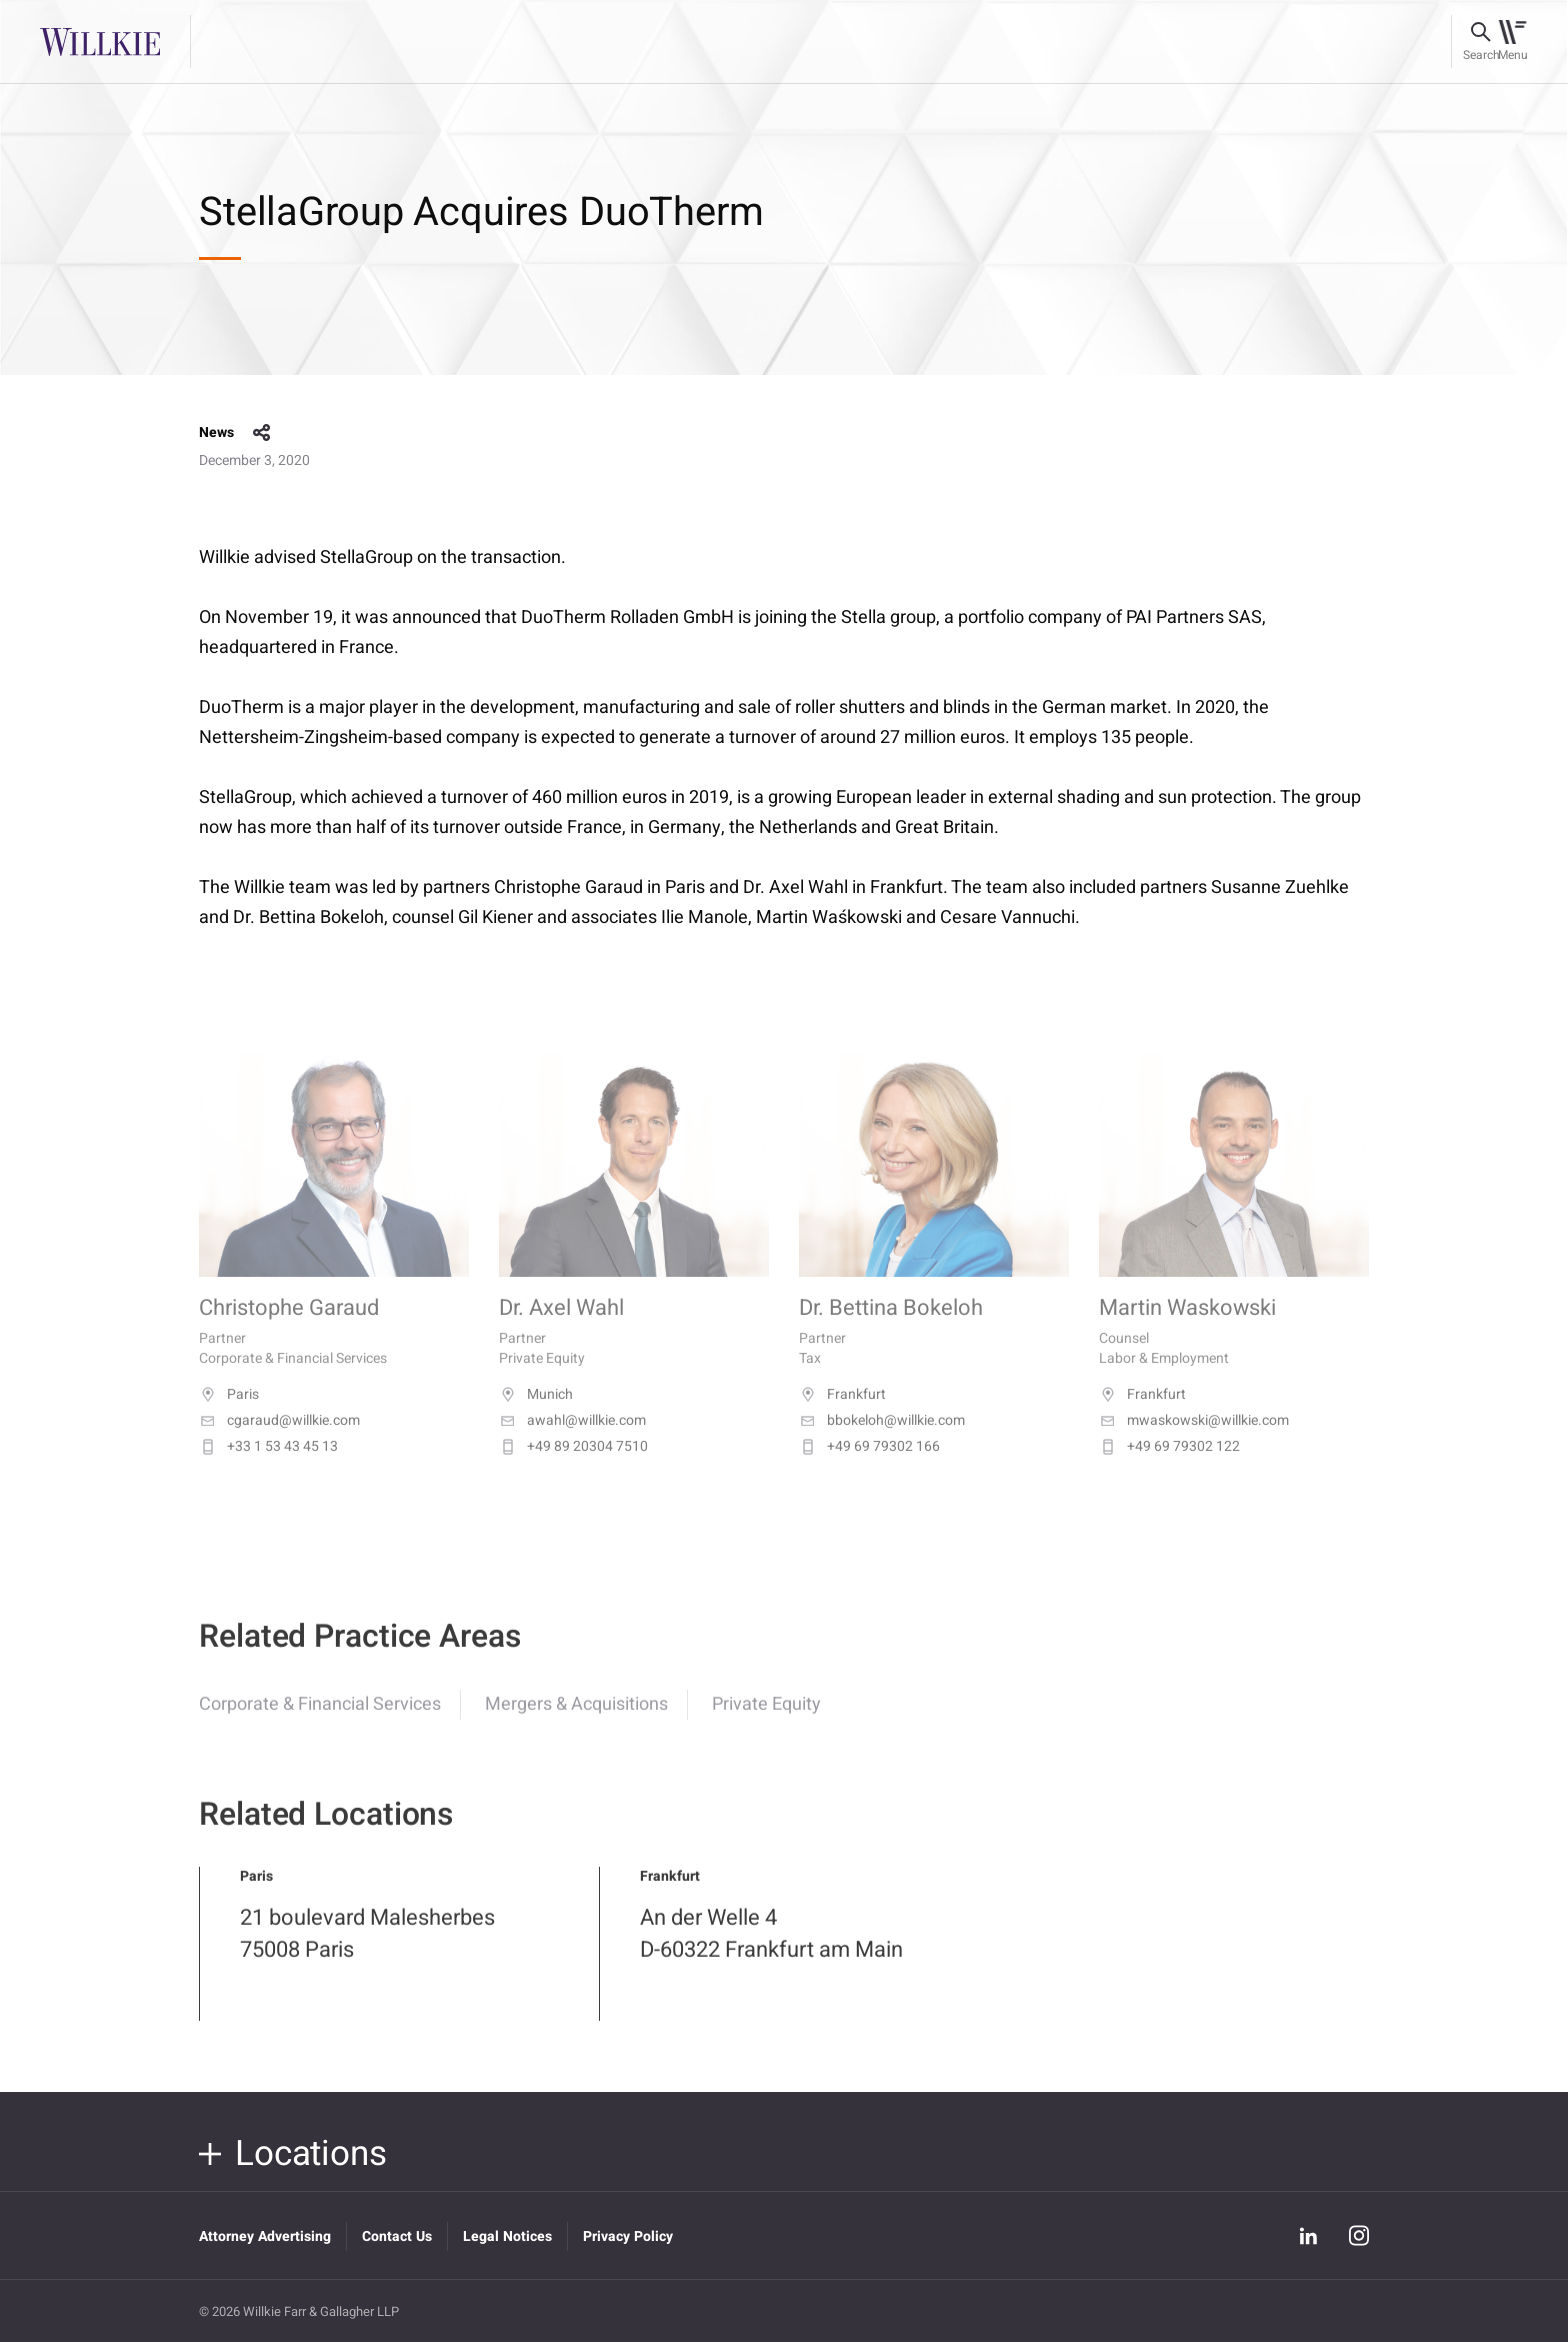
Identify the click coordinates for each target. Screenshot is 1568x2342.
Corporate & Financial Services (320, 1720)
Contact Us (397, 2236)
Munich (536, 1417)
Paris (229, 1417)
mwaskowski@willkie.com (1194, 1443)
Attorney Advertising (265, 2236)
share (262, 433)
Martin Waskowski (1187, 1331)
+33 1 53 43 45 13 (268, 1469)
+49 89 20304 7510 (573, 1469)
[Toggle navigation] (1512, 42)
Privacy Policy (628, 2236)
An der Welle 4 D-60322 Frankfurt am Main (771, 1950)
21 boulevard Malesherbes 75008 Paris (367, 1950)
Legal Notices (507, 2236)
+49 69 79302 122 (1169, 1469)
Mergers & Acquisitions (576, 1720)
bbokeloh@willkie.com (882, 1443)
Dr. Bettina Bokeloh (891, 1331)
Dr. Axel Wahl (561, 1331)
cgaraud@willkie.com (279, 1443)
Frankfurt (842, 1417)
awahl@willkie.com (572, 1443)
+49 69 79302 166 (869, 1469)
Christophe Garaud (289, 1331)
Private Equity (766, 1720)
